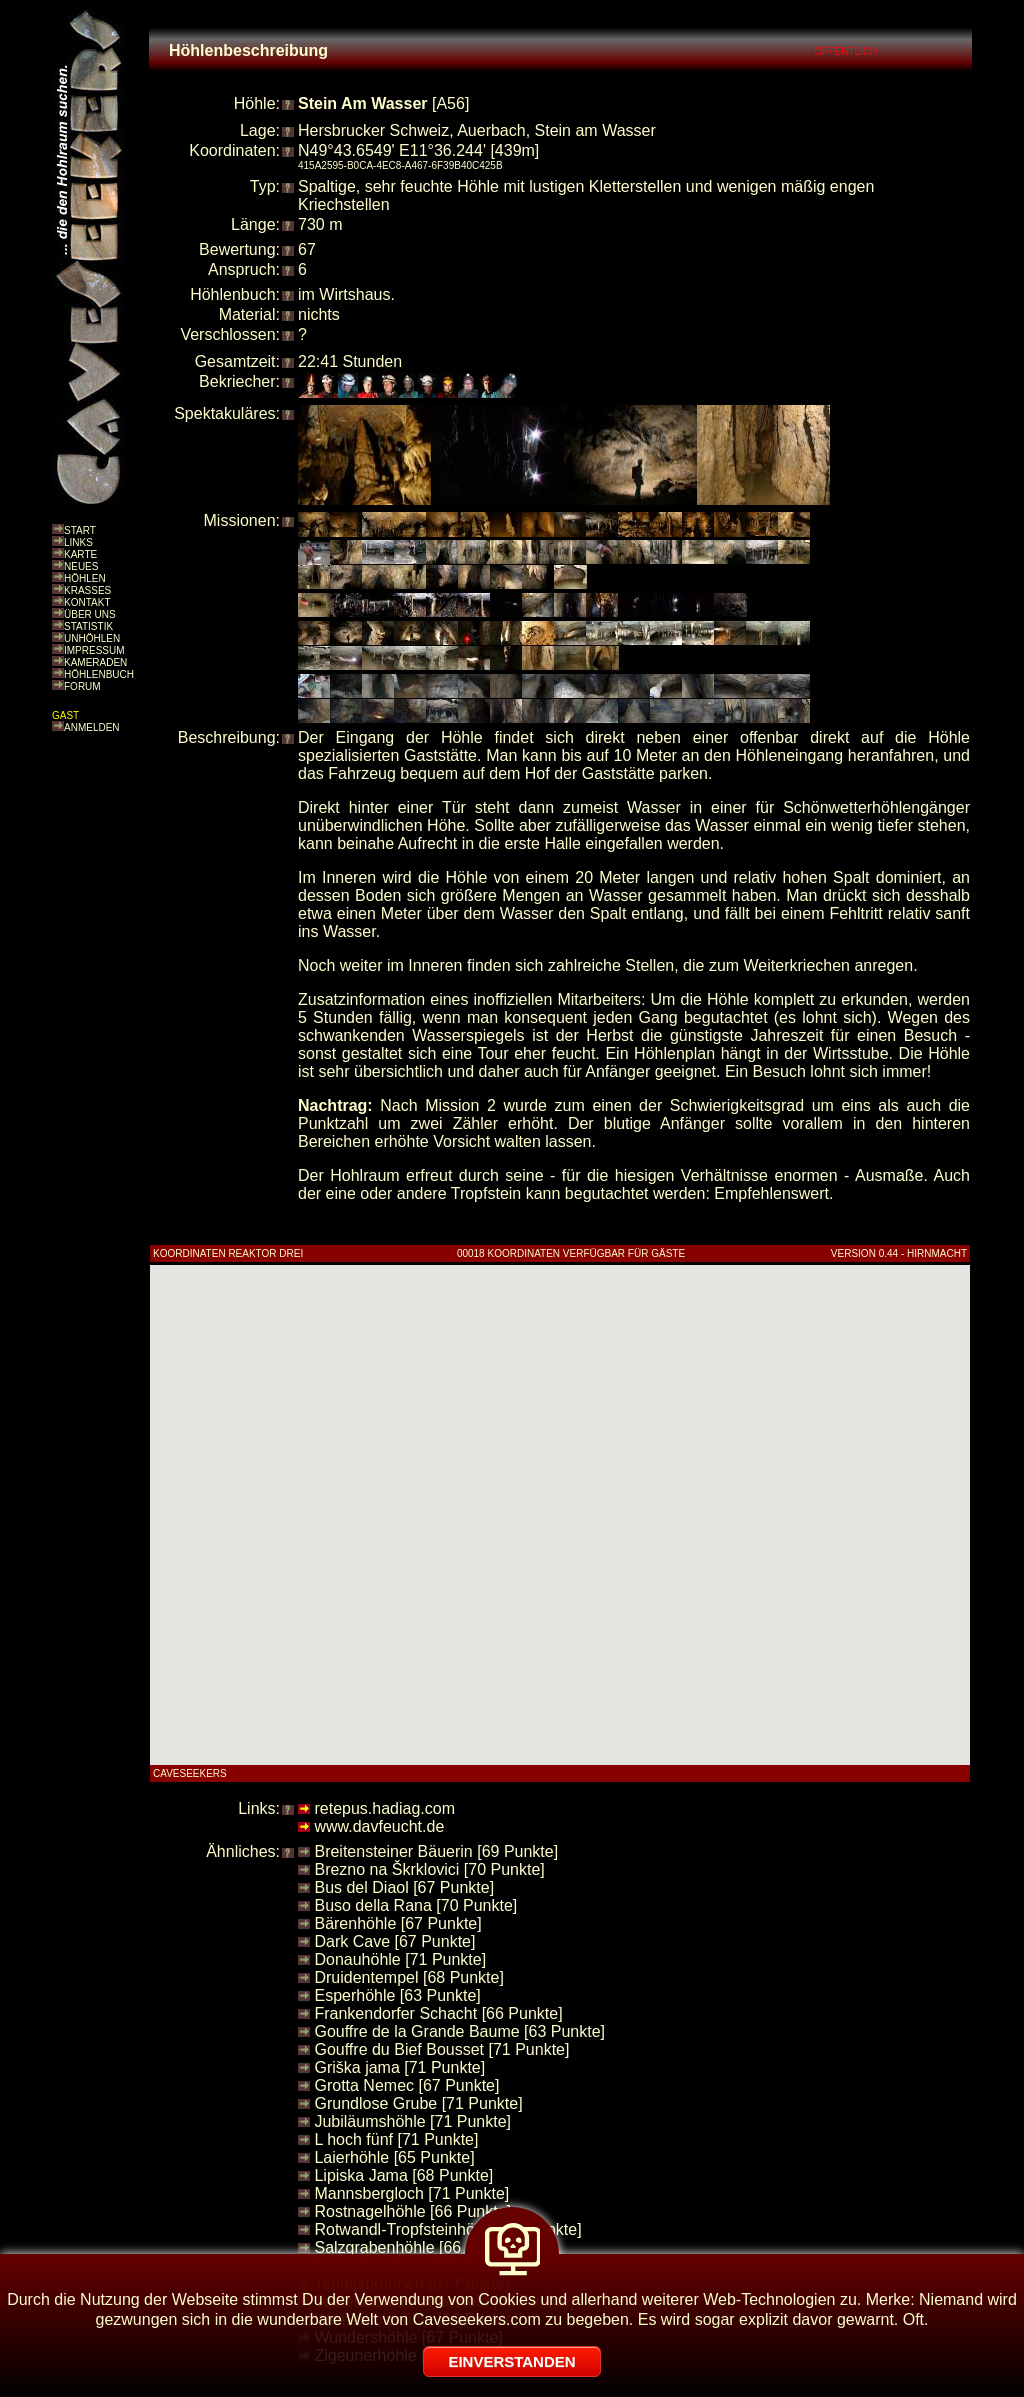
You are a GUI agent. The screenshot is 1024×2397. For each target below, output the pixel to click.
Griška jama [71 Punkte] (399, 2067)
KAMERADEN (95, 662)
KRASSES (87, 590)
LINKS (78, 542)
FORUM (82, 686)
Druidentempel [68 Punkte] (408, 1977)
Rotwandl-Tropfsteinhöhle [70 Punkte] (447, 2229)
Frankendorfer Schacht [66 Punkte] (438, 2013)
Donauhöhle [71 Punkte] (400, 1959)
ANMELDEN (92, 727)
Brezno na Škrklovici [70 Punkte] (429, 1869)
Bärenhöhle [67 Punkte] (397, 1923)
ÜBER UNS (90, 614)
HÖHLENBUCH (99, 674)
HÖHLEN (85, 578)
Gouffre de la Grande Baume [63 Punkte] (459, 2031)
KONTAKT (87, 602)
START (80, 530)
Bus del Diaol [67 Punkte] (404, 1887)
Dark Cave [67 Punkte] (394, 1941)
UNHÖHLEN (92, 638)
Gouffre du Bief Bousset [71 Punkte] (441, 2049)
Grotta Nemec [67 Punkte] (406, 2085)
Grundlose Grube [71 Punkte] (418, 2103)
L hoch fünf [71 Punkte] (396, 2139)
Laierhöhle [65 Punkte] (394, 2157)
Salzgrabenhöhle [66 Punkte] (416, 2247)
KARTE (80, 554)
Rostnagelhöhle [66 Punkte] (412, 2211)
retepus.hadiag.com (384, 1808)
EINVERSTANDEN (511, 2361)
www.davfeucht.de (379, 1826)
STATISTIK (88, 626)
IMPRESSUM (94, 650)
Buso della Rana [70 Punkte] (415, 1905)
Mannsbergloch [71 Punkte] (411, 2193)
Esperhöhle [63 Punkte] (397, 1995)
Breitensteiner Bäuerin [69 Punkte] (436, 1851)
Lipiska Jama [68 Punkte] (403, 2175)
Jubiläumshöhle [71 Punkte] (412, 2121)
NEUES (81, 566)
